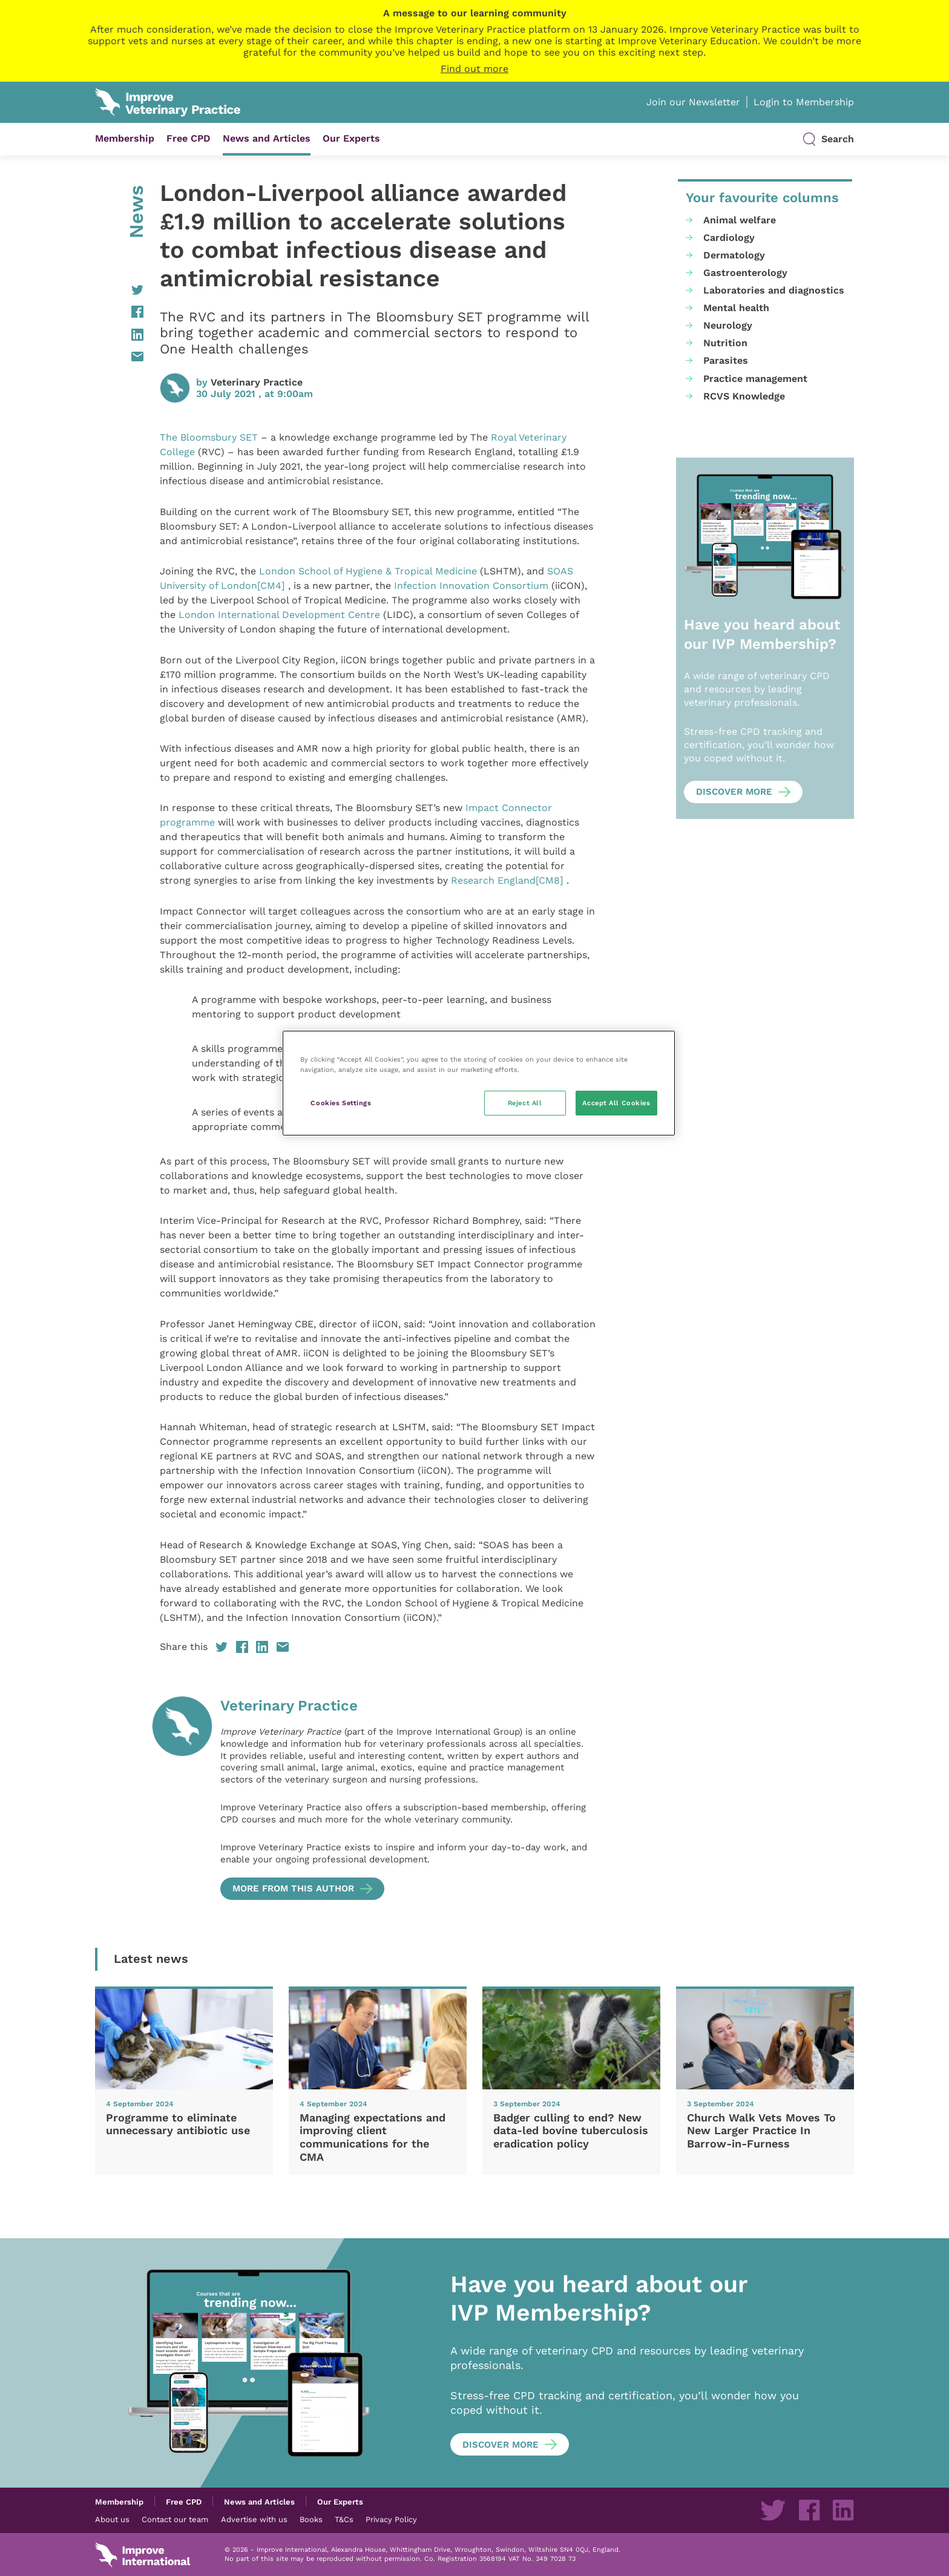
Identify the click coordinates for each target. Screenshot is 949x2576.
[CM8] (549, 880)
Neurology (727, 325)
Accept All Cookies (616, 1103)
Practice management (755, 378)
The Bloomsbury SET (209, 437)
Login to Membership (804, 102)
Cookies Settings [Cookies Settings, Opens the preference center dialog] (340, 1103)
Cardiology (729, 237)
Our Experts (351, 138)
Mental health (736, 308)
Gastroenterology (745, 272)
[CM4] (271, 585)
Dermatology (734, 255)
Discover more (734, 791)
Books (311, 2519)
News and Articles (266, 138)
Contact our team (175, 2519)
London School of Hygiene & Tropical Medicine (368, 571)
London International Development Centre (279, 614)
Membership (124, 138)
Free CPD (188, 138)
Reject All (525, 1103)
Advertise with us (254, 2519)
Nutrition (725, 343)
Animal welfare (739, 220)
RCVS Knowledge (744, 396)
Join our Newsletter (693, 102)
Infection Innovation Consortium (471, 585)
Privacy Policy (391, 2519)
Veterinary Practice (257, 382)
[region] (478, 1083)
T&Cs (344, 2519)
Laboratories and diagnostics (773, 290)
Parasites (725, 360)
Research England (493, 880)
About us (112, 2519)
